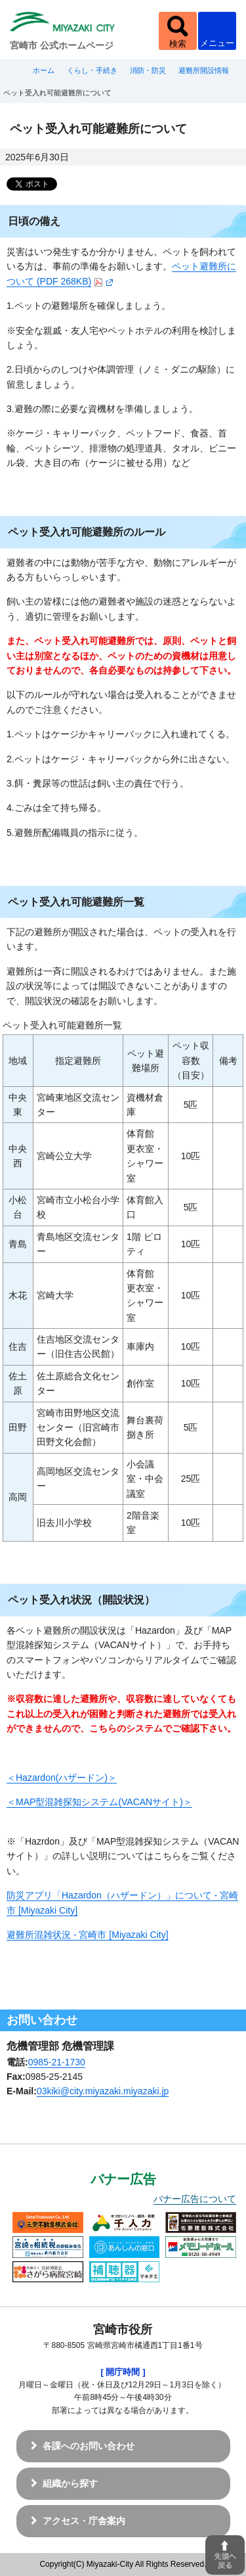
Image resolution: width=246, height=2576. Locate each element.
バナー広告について (195, 2199)
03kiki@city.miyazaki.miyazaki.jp (103, 2091)
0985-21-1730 (56, 2062)
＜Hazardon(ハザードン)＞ (62, 1777)
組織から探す (70, 2483)
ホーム (43, 70)
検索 (177, 44)
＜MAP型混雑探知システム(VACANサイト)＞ (99, 1802)
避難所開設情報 (203, 70)
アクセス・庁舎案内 (84, 2521)
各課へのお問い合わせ (88, 2446)
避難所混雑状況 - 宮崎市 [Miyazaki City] (88, 1934)
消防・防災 (148, 70)
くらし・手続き (92, 70)
